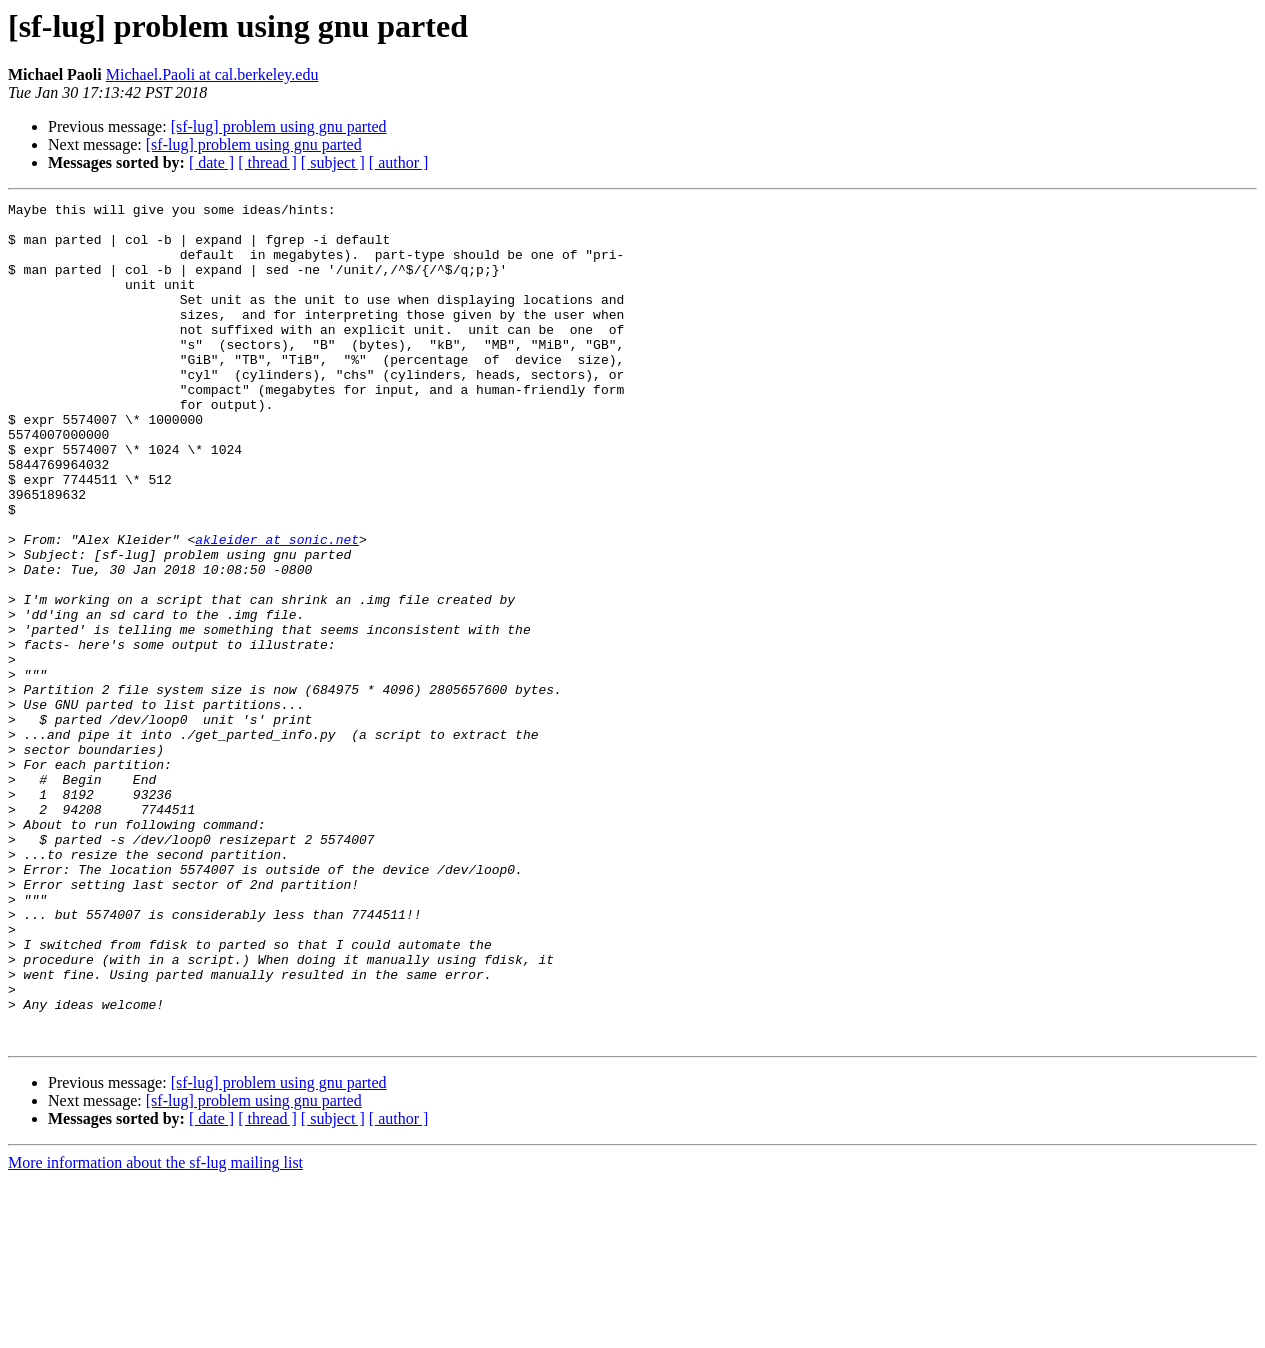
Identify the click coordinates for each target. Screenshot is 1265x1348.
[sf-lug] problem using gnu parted (279, 126)
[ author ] (399, 162)
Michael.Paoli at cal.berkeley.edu (212, 74)
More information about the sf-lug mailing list (155, 1330)
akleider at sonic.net (277, 608)
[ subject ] (333, 162)
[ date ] (211, 162)
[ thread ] (267, 162)
